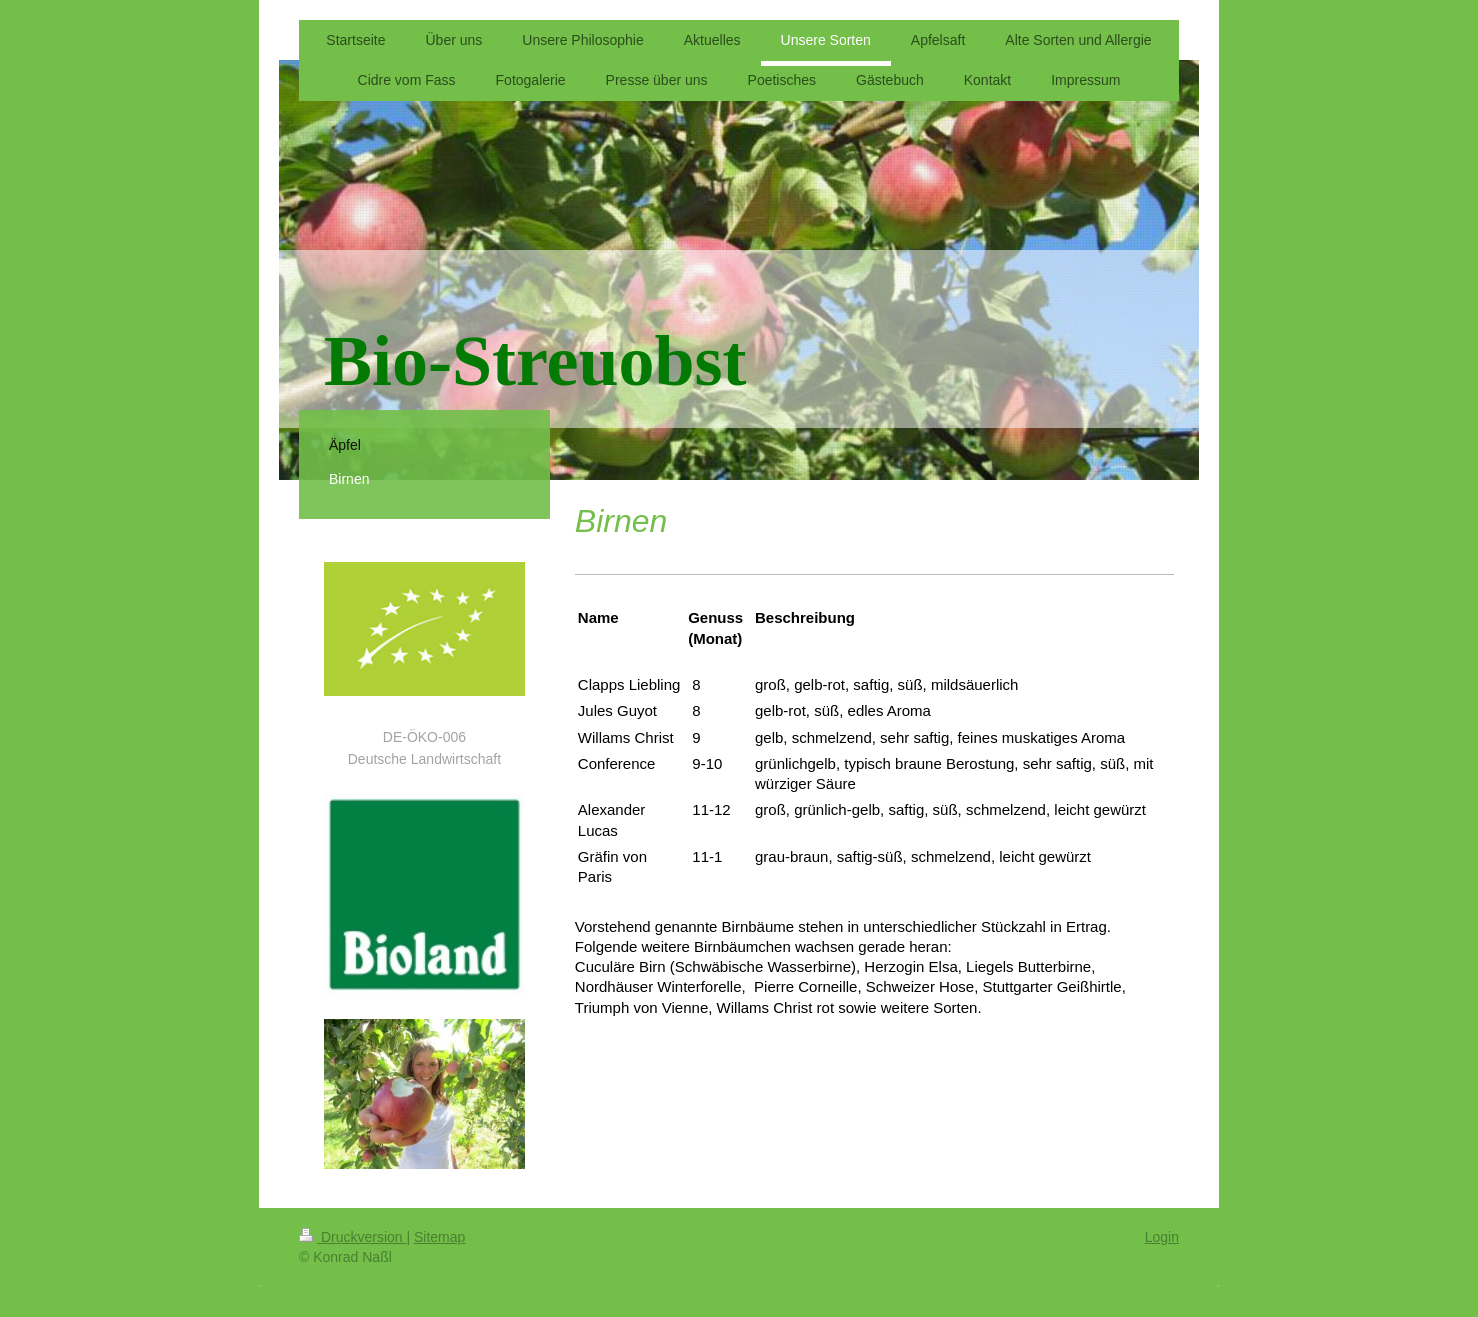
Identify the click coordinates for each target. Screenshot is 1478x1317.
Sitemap (439, 1237)
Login (1162, 1237)
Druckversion (352, 1237)
